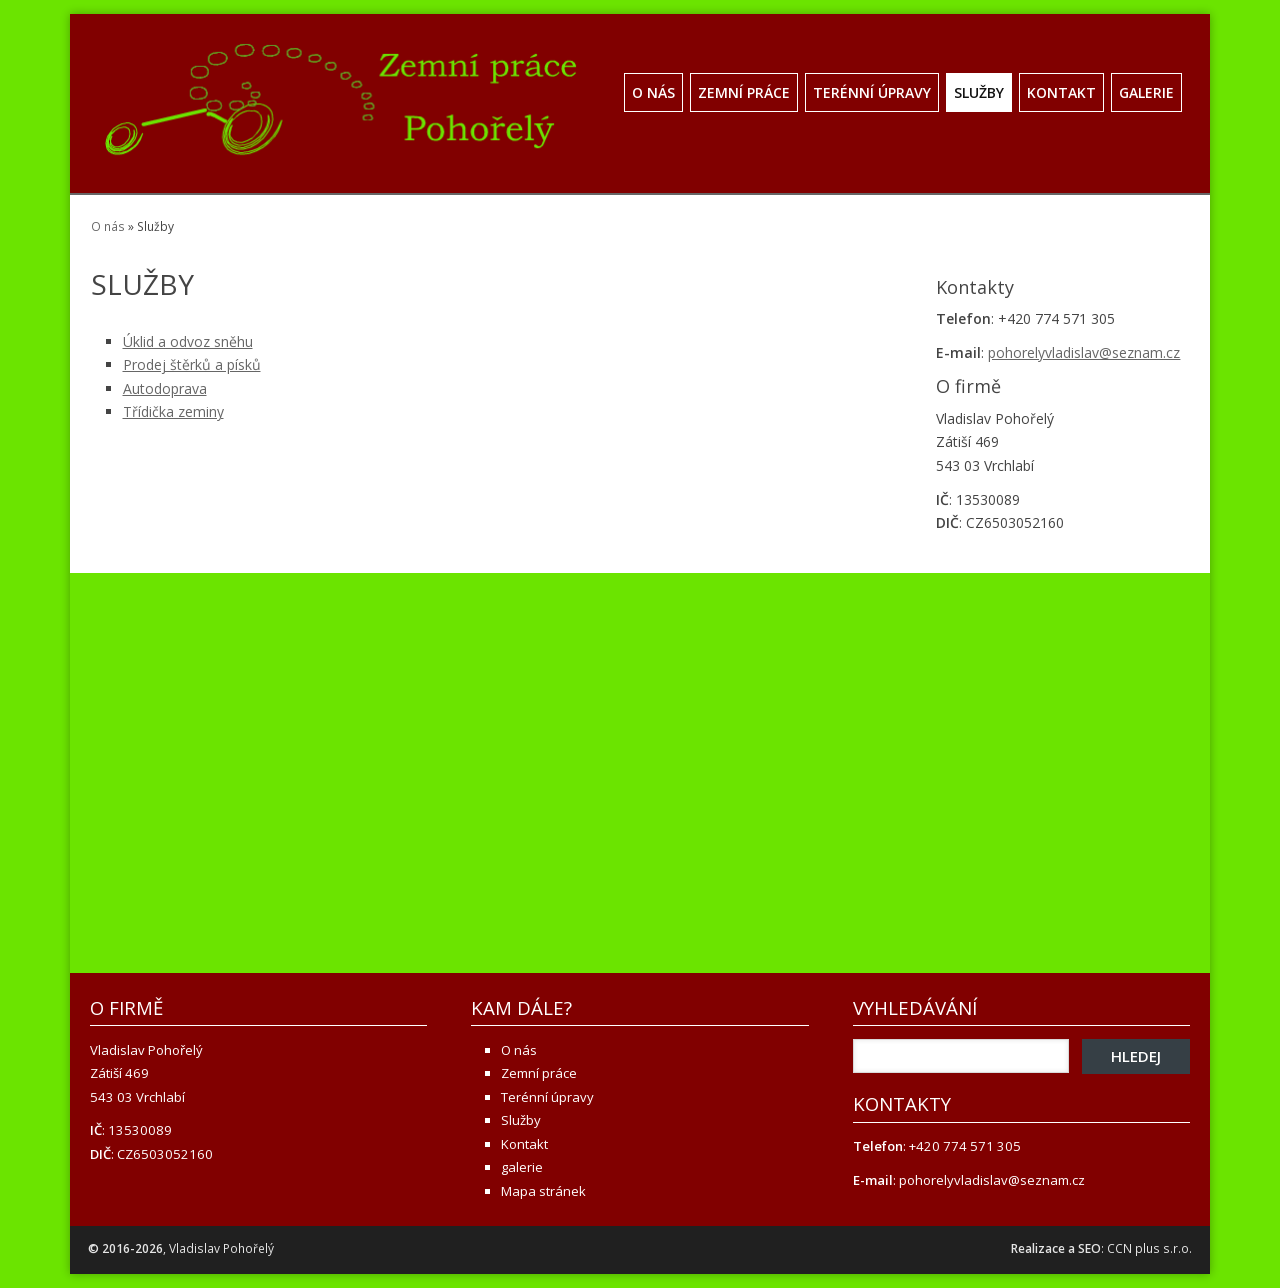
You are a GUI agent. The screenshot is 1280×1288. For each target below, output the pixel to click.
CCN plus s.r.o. (1149, 1248)
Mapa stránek (543, 1191)
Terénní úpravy (872, 92)
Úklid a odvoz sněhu (188, 341)
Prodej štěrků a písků (192, 364)
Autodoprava (165, 388)
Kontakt (1061, 92)
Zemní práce (744, 92)
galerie (1146, 92)
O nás (653, 92)
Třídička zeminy (173, 411)
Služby (979, 92)
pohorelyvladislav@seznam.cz (1084, 352)
